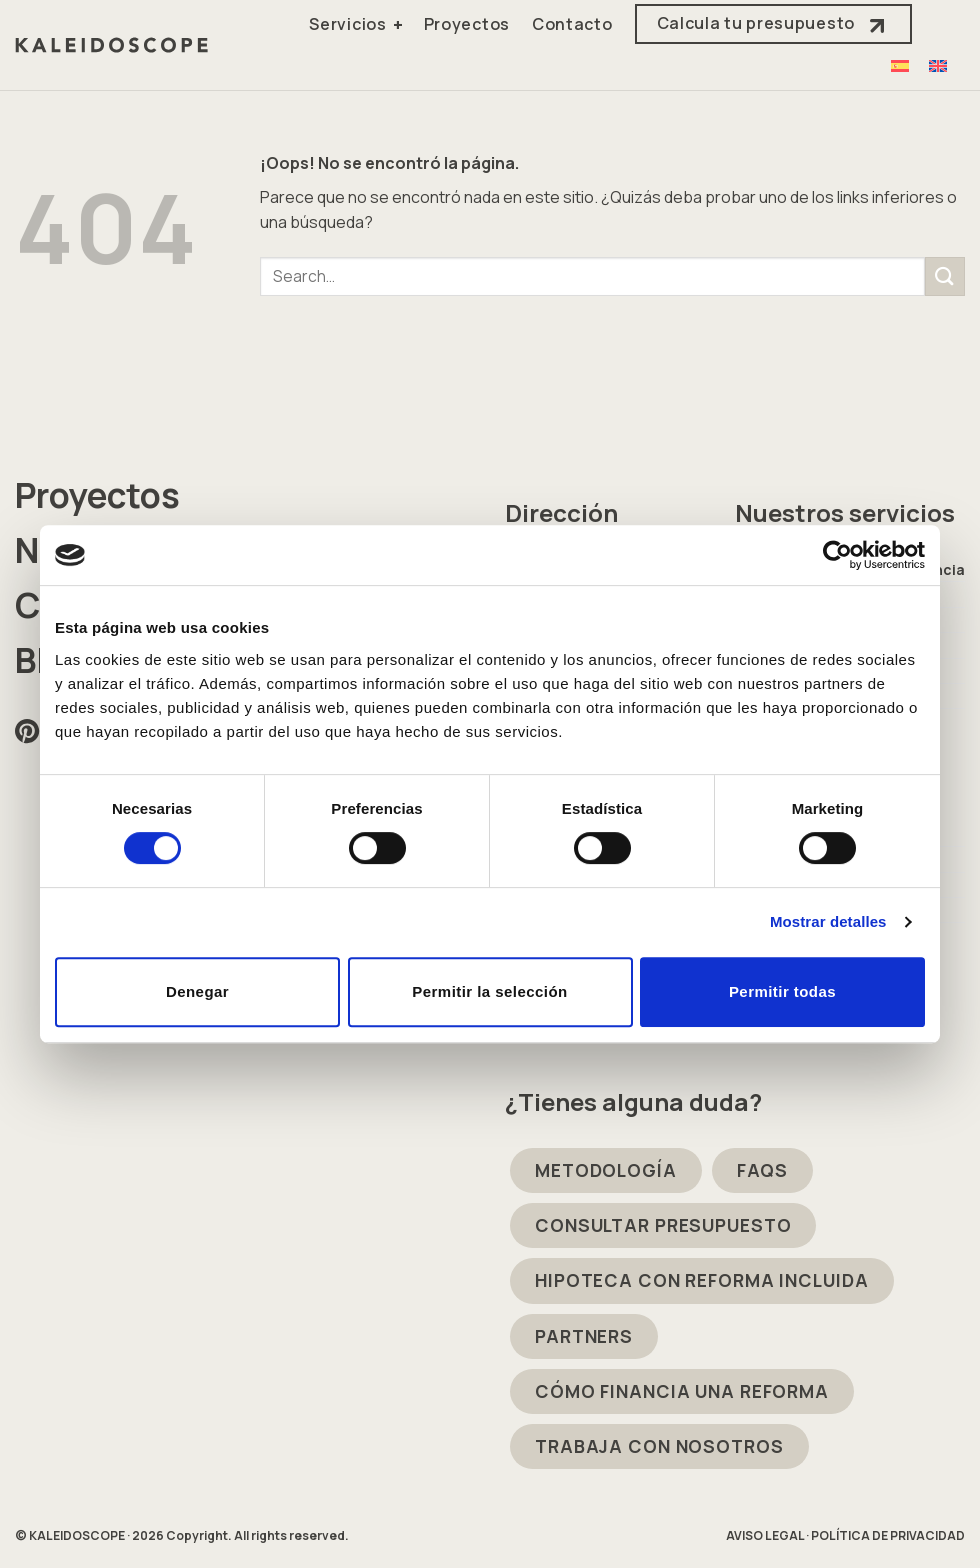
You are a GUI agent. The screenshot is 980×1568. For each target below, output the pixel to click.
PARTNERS (584, 1336)
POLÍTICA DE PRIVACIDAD (888, 1535)
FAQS (763, 1170)
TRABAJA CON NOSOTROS (659, 1446)
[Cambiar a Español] (900, 65)
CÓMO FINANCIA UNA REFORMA (682, 1391)
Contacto (572, 24)
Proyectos (467, 24)
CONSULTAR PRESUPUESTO (663, 1225)
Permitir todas (782, 991)
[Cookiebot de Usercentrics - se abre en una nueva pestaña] (837, 555)
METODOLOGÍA (606, 1170)
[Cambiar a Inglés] (938, 65)
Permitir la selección (489, 991)
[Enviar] (945, 276)
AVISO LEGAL (765, 1535)
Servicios (347, 24)
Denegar (197, 991)
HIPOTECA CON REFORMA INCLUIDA (702, 1280)
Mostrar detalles (828, 921)
